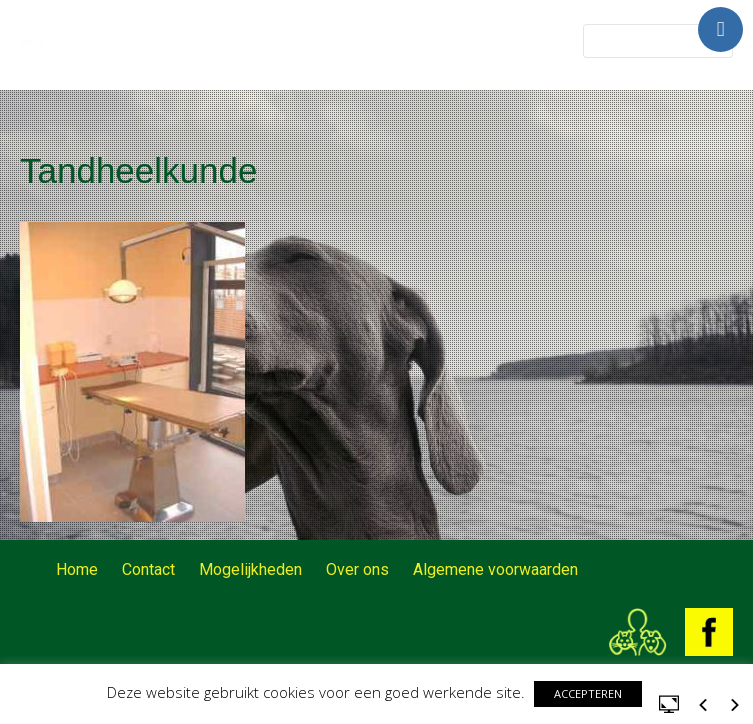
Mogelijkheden (250, 569)
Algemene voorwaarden (495, 569)
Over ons (357, 569)
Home (77, 569)
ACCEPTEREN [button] (588, 693)
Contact (148, 569)
